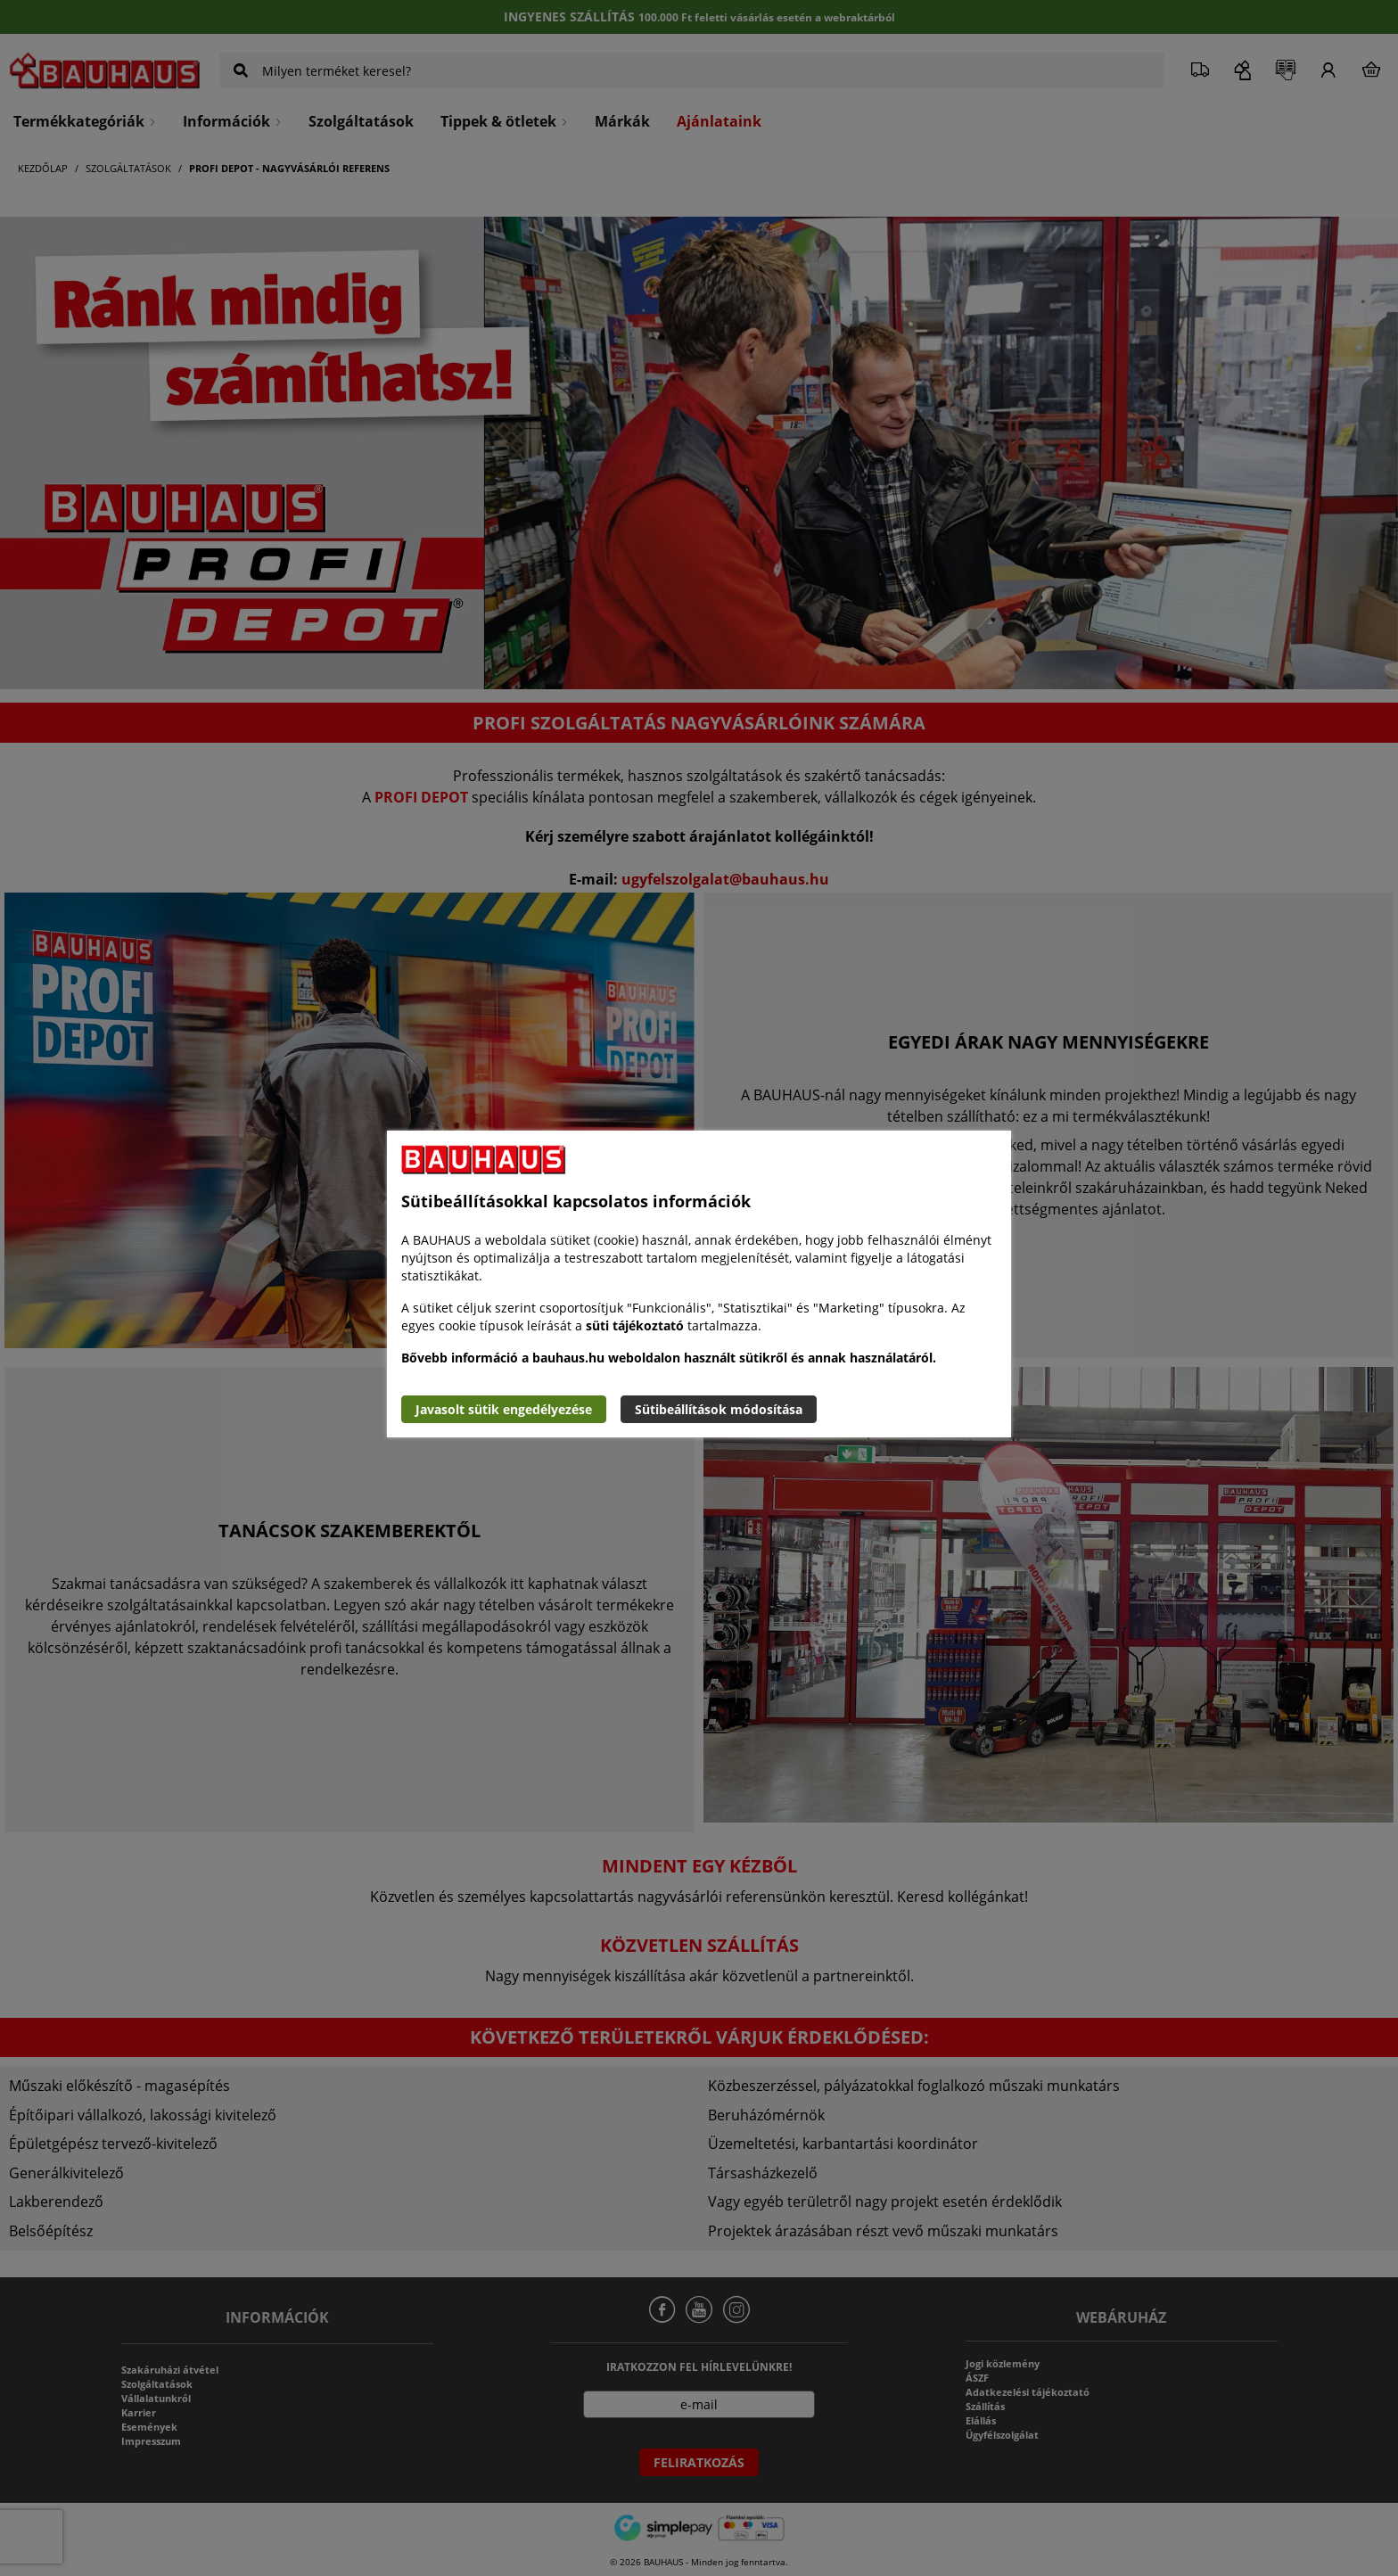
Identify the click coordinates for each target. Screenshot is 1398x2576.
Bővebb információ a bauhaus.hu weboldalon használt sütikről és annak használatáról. (668, 1357)
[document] (699, 1284)
